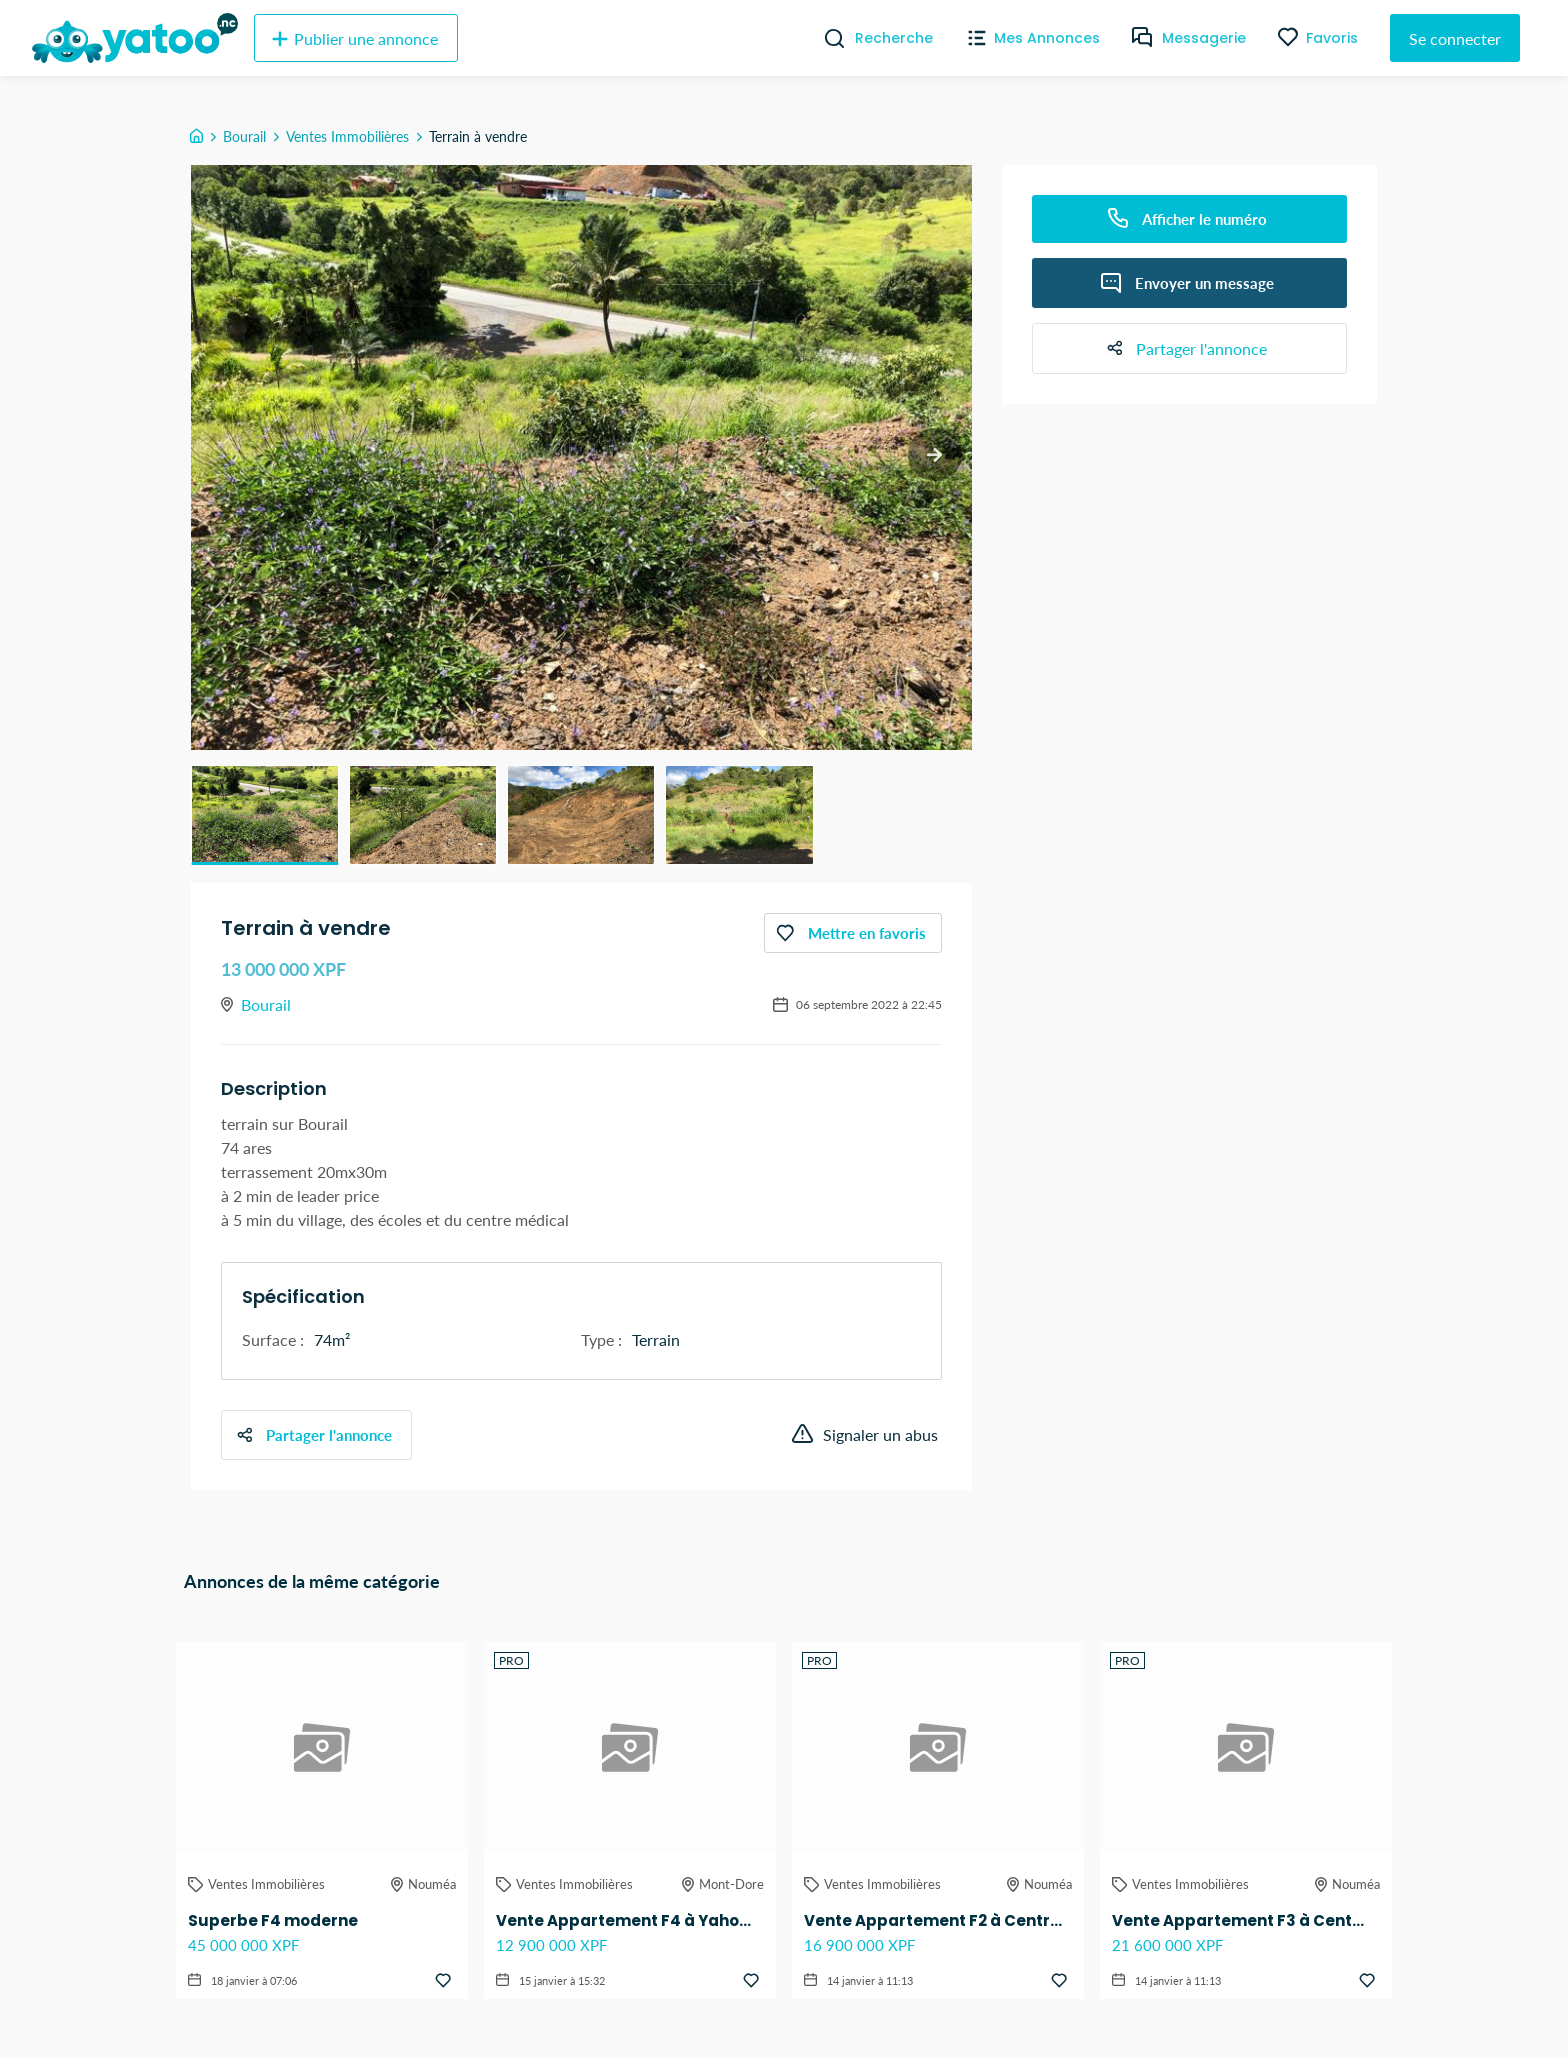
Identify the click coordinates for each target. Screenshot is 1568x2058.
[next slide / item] (934, 455)
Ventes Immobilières (347, 136)
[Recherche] (826, 38)
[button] (265, 815)
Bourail (244, 136)
